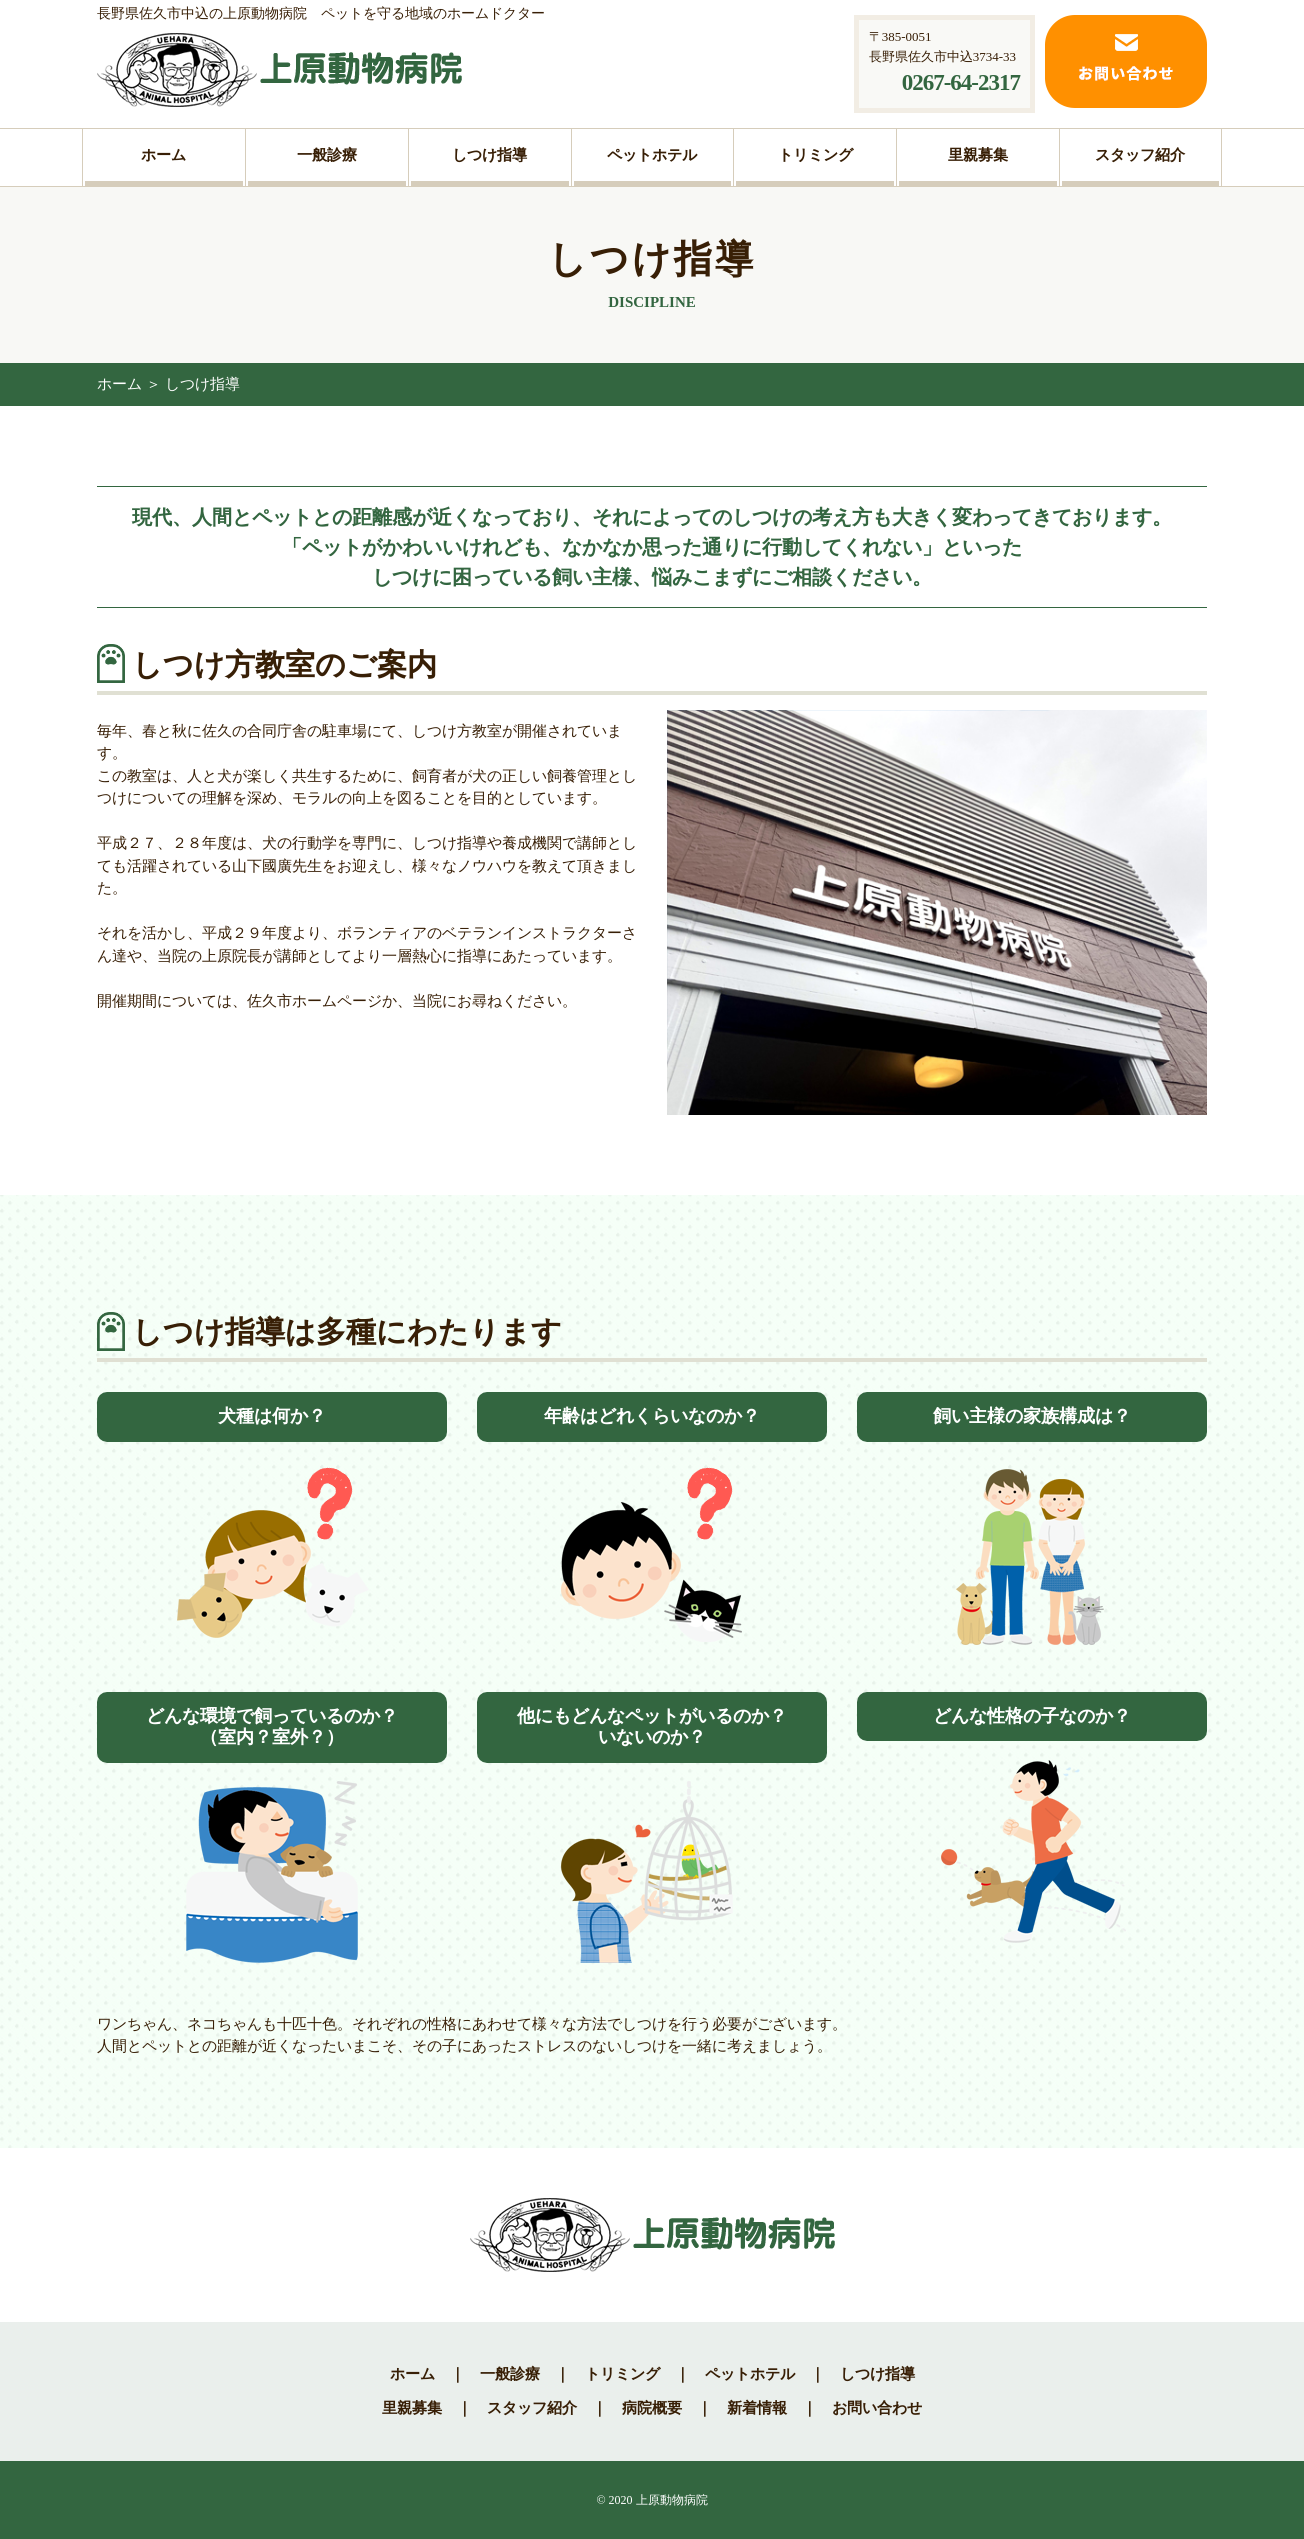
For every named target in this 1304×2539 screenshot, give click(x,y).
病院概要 (652, 2408)
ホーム (119, 384)
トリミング (622, 2374)
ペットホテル (750, 2374)
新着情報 (757, 2408)
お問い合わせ (877, 2408)
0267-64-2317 (961, 82)
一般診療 (510, 2374)
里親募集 (412, 2408)
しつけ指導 (877, 2374)
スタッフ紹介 (532, 2408)
